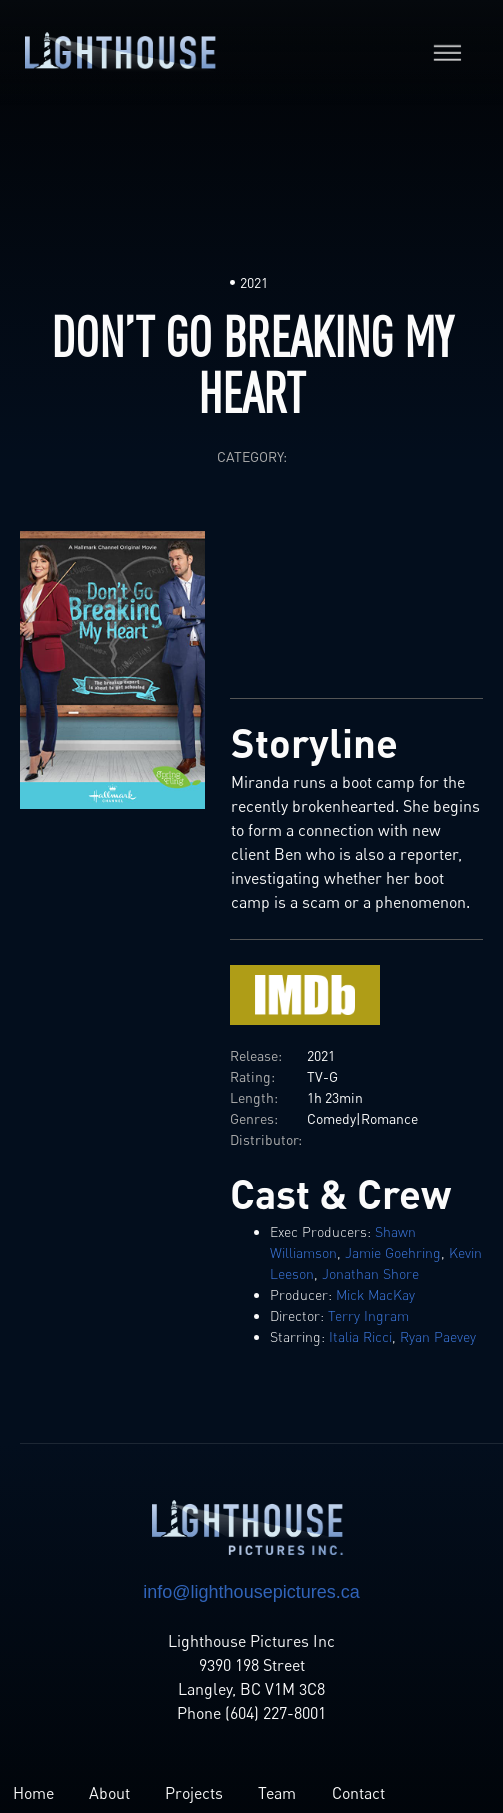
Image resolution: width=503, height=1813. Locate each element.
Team (277, 1793)
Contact (358, 1793)
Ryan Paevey (438, 1336)
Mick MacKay (375, 1294)
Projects (194, 1793)
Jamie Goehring (393, 1252)
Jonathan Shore (370, 1273)
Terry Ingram (368, 1315)
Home (33, 1793)
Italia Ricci (360, 1336)
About (109, 1793)
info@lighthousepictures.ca (251, 1592)
